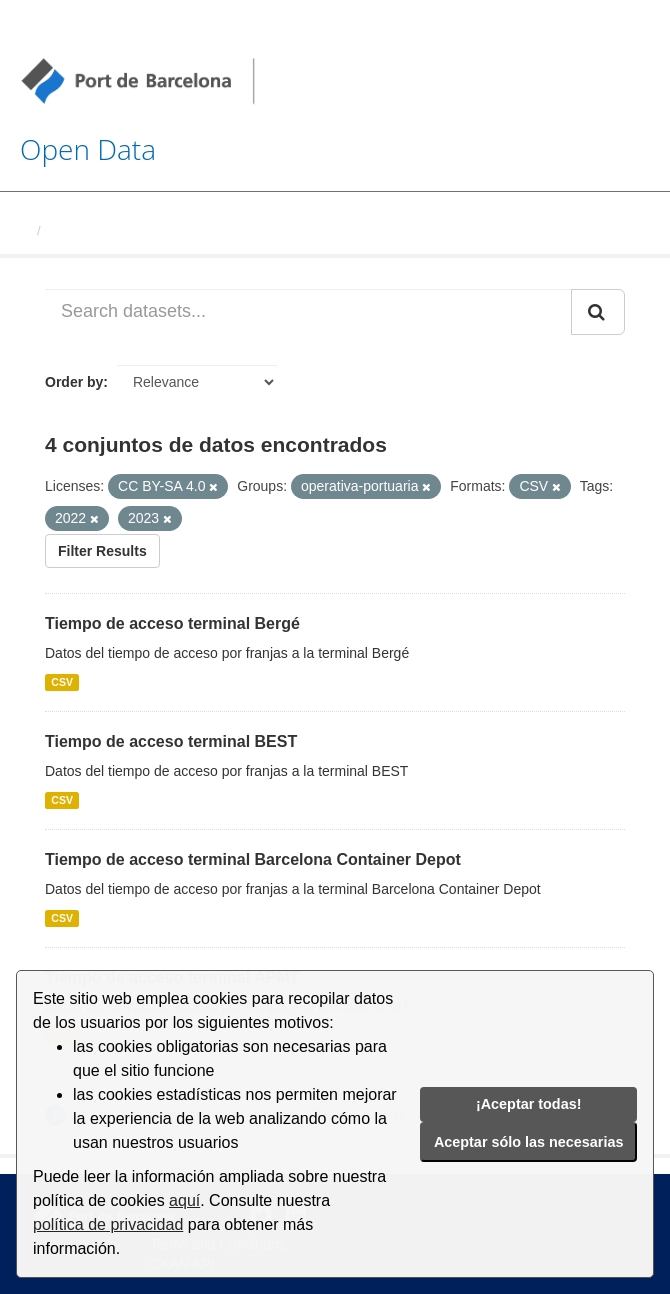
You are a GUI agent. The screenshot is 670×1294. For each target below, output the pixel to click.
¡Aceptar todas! (529, 1104)
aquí (184, 1200)
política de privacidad (108, 1224)
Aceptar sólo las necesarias (529, 1142)
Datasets (76, 230)
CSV (62, 682)
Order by (74, 382)
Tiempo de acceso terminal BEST (171, 741)
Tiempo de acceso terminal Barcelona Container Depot (253, 859)
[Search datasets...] (308, 312)
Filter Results (102, 551)
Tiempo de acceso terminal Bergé (172, 623)
